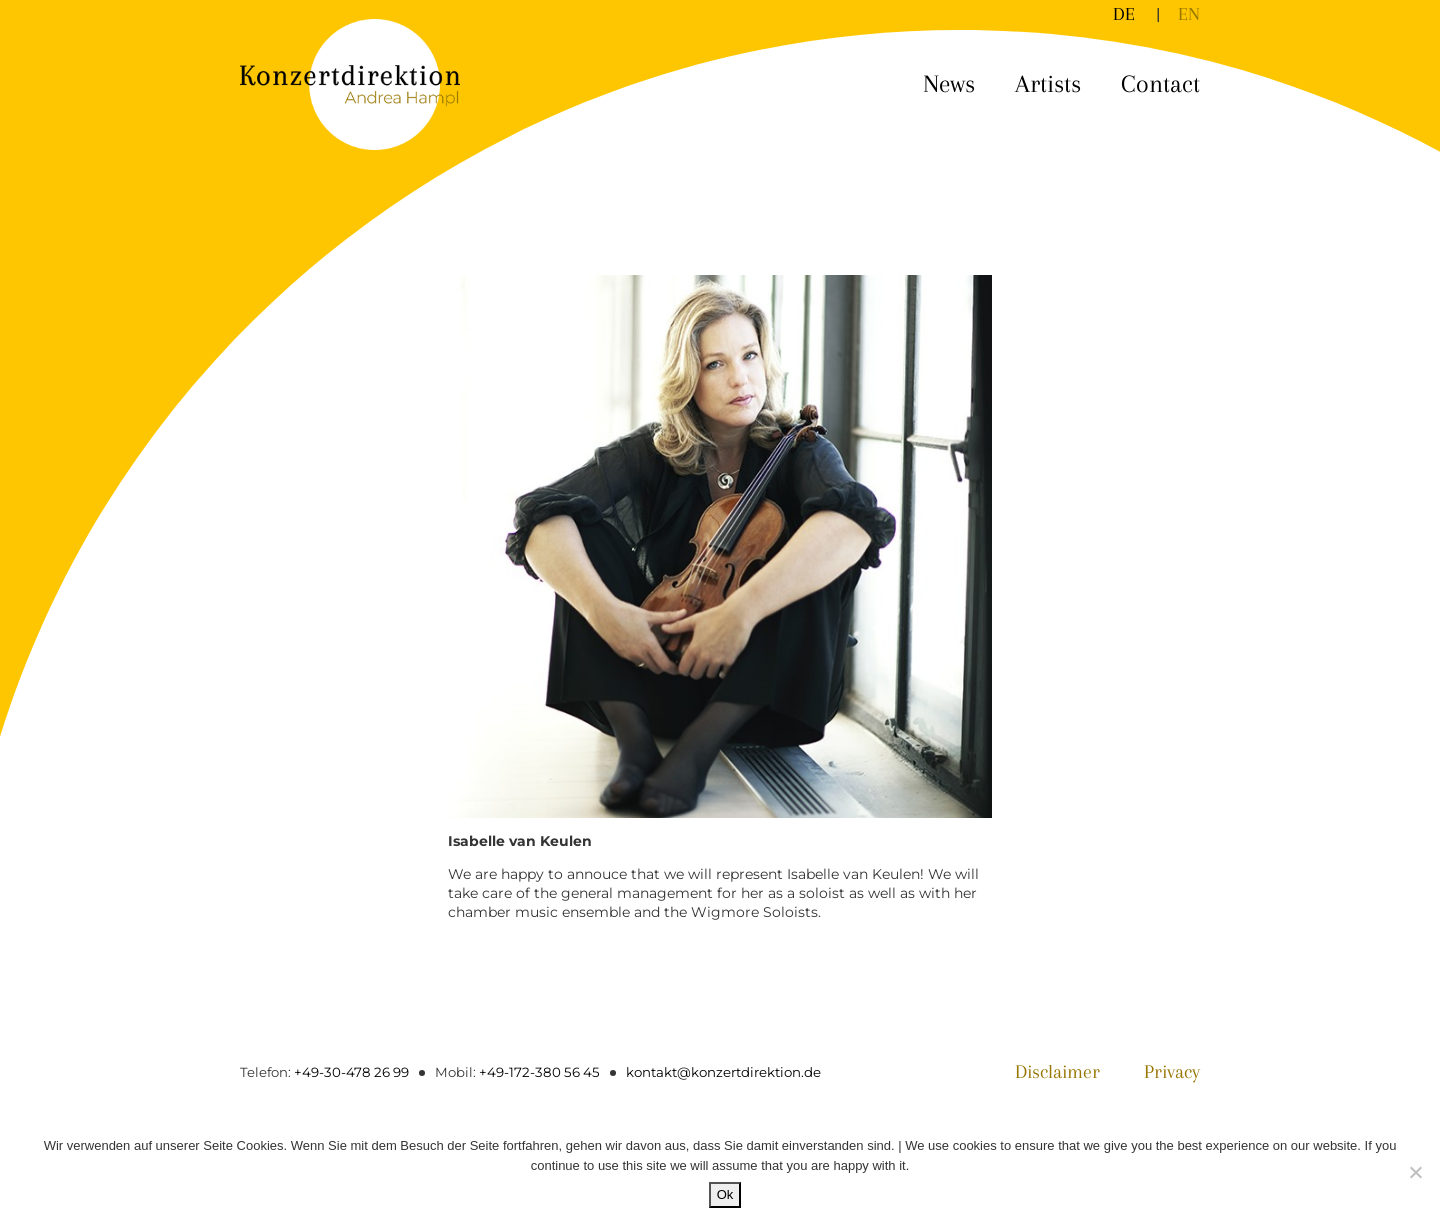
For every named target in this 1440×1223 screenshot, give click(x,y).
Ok (725, 1194)
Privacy (1169, 1072)
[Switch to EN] (1189, 14)
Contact (1160, 83)
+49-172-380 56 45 (535, 1072)
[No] (1415, 1172)
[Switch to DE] (1124, 14)
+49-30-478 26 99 (350, 1072)
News (949, 83)
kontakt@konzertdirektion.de (717, 1072)
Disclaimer (1049, 1072)
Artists (1048, 83)
